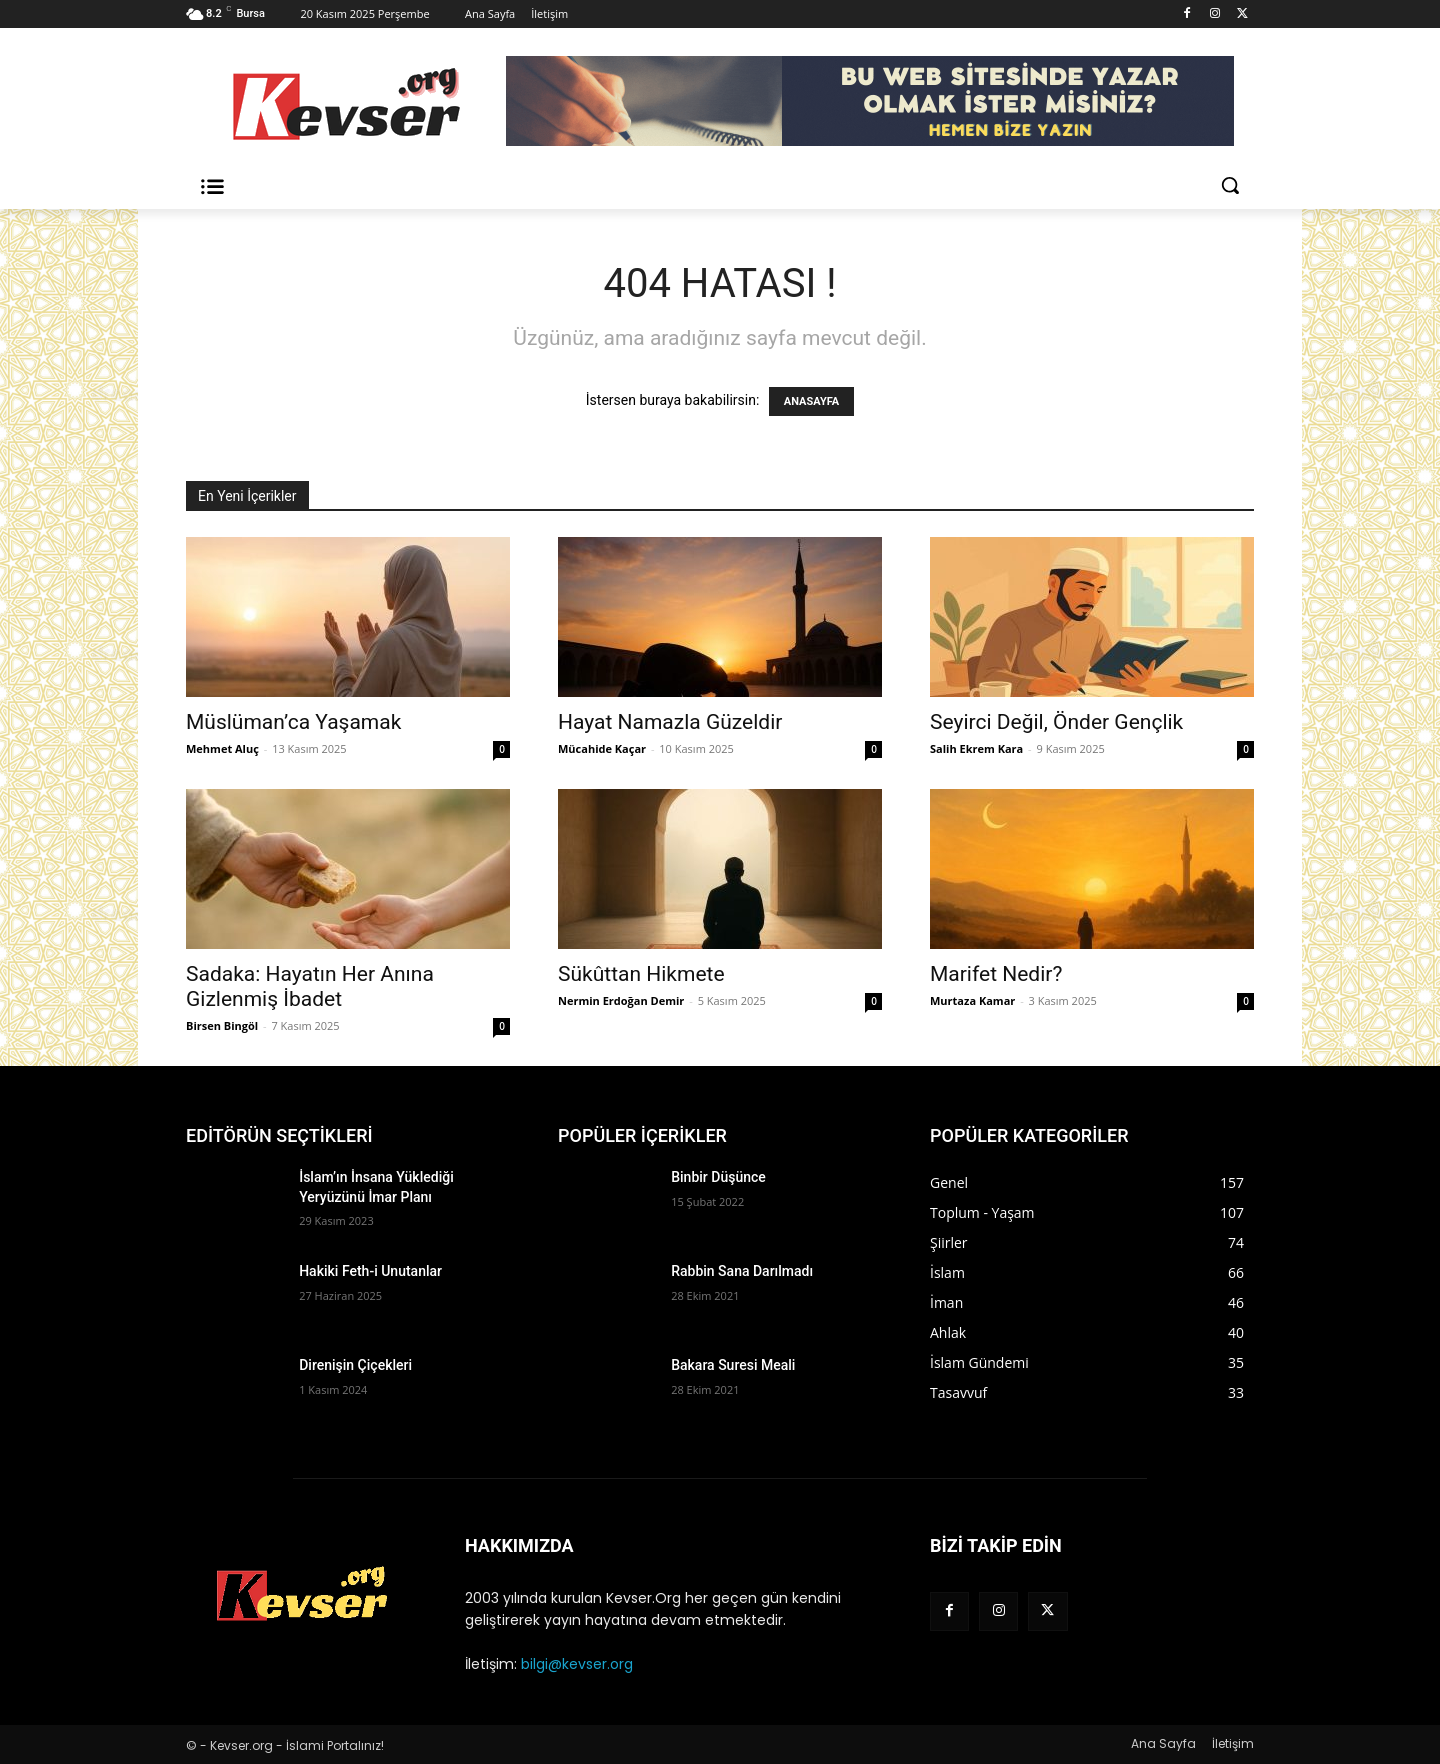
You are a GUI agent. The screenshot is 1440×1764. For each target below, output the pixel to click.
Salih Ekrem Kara (976, 748)
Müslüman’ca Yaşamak (293, 722)
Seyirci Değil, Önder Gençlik (1056, 722)
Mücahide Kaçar (602, 748)
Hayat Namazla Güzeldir (670, 722)
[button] (1230, 185)
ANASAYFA (811, 401)
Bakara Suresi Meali (733, 1365)
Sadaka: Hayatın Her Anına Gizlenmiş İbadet (310, 986)
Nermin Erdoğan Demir (621, 1000)
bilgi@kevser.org (577, 1664)
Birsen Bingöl (222, 1025)
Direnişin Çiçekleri (355, 1365)
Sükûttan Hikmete (641, 974)
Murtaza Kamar (972, 1000)
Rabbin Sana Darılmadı (742, 1271)
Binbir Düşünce (718, 1177)
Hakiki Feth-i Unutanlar (370, 1271)
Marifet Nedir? (996, 974)
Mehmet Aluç (222, 748)
